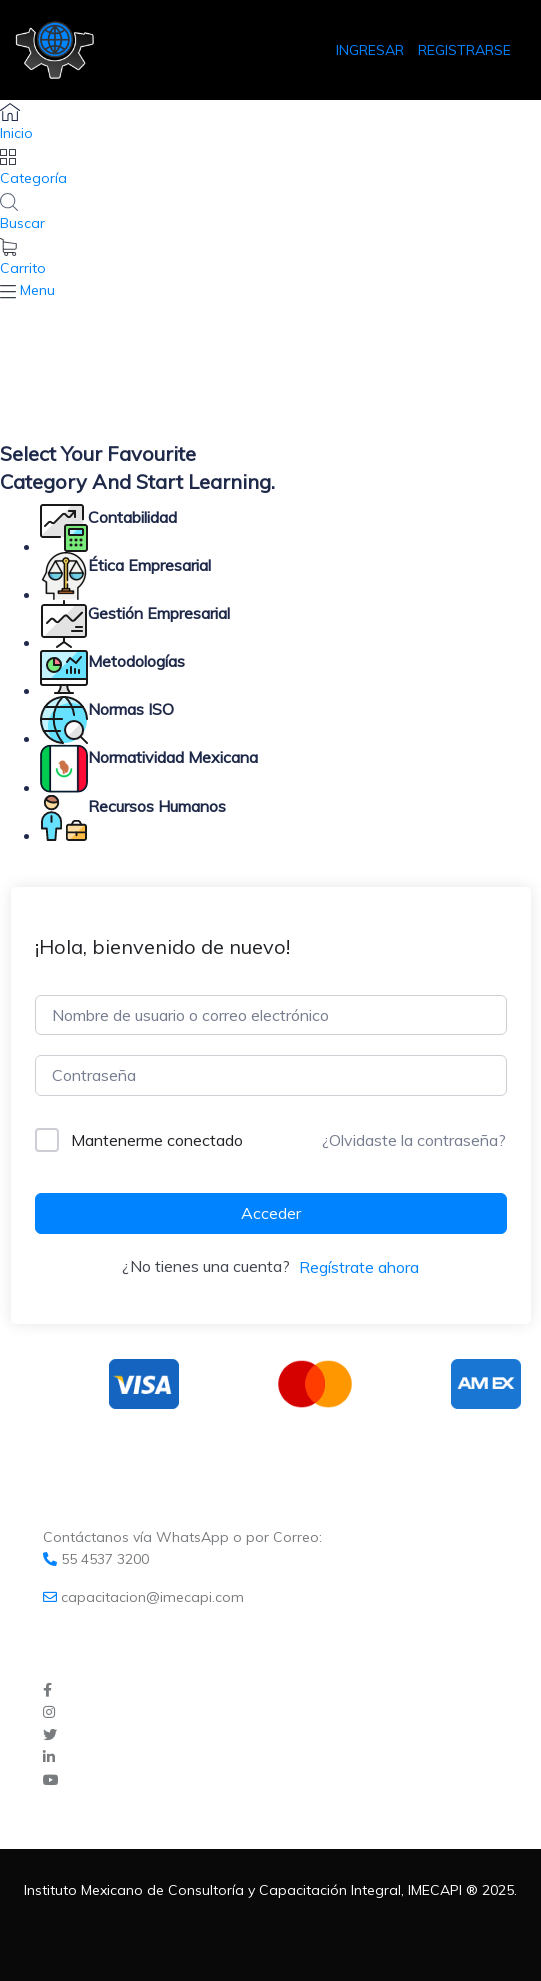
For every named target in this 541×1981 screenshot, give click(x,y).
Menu (37, 290)
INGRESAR (372, 50)
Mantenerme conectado (157, 1140)
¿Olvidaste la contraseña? (414, 1140)
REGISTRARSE (464, 50)
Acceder (271, 1213)
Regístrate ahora (359, 1267)
